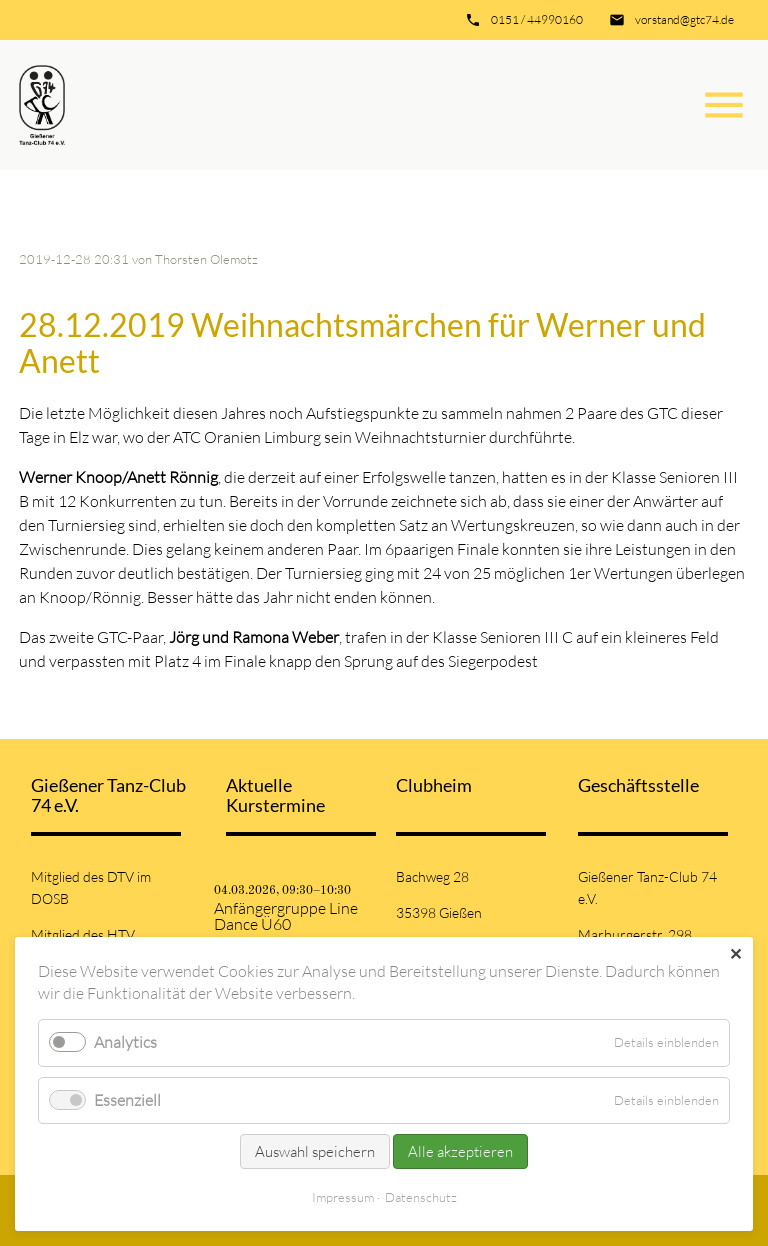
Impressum (343, 1197)
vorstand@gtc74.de (684, 19)
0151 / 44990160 (537, 19)
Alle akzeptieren (460, 1151)
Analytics (125, 1042)
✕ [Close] (735, 954)
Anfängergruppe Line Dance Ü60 (286, 916)
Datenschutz (421, 1197)
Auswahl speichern (315, 1151)
